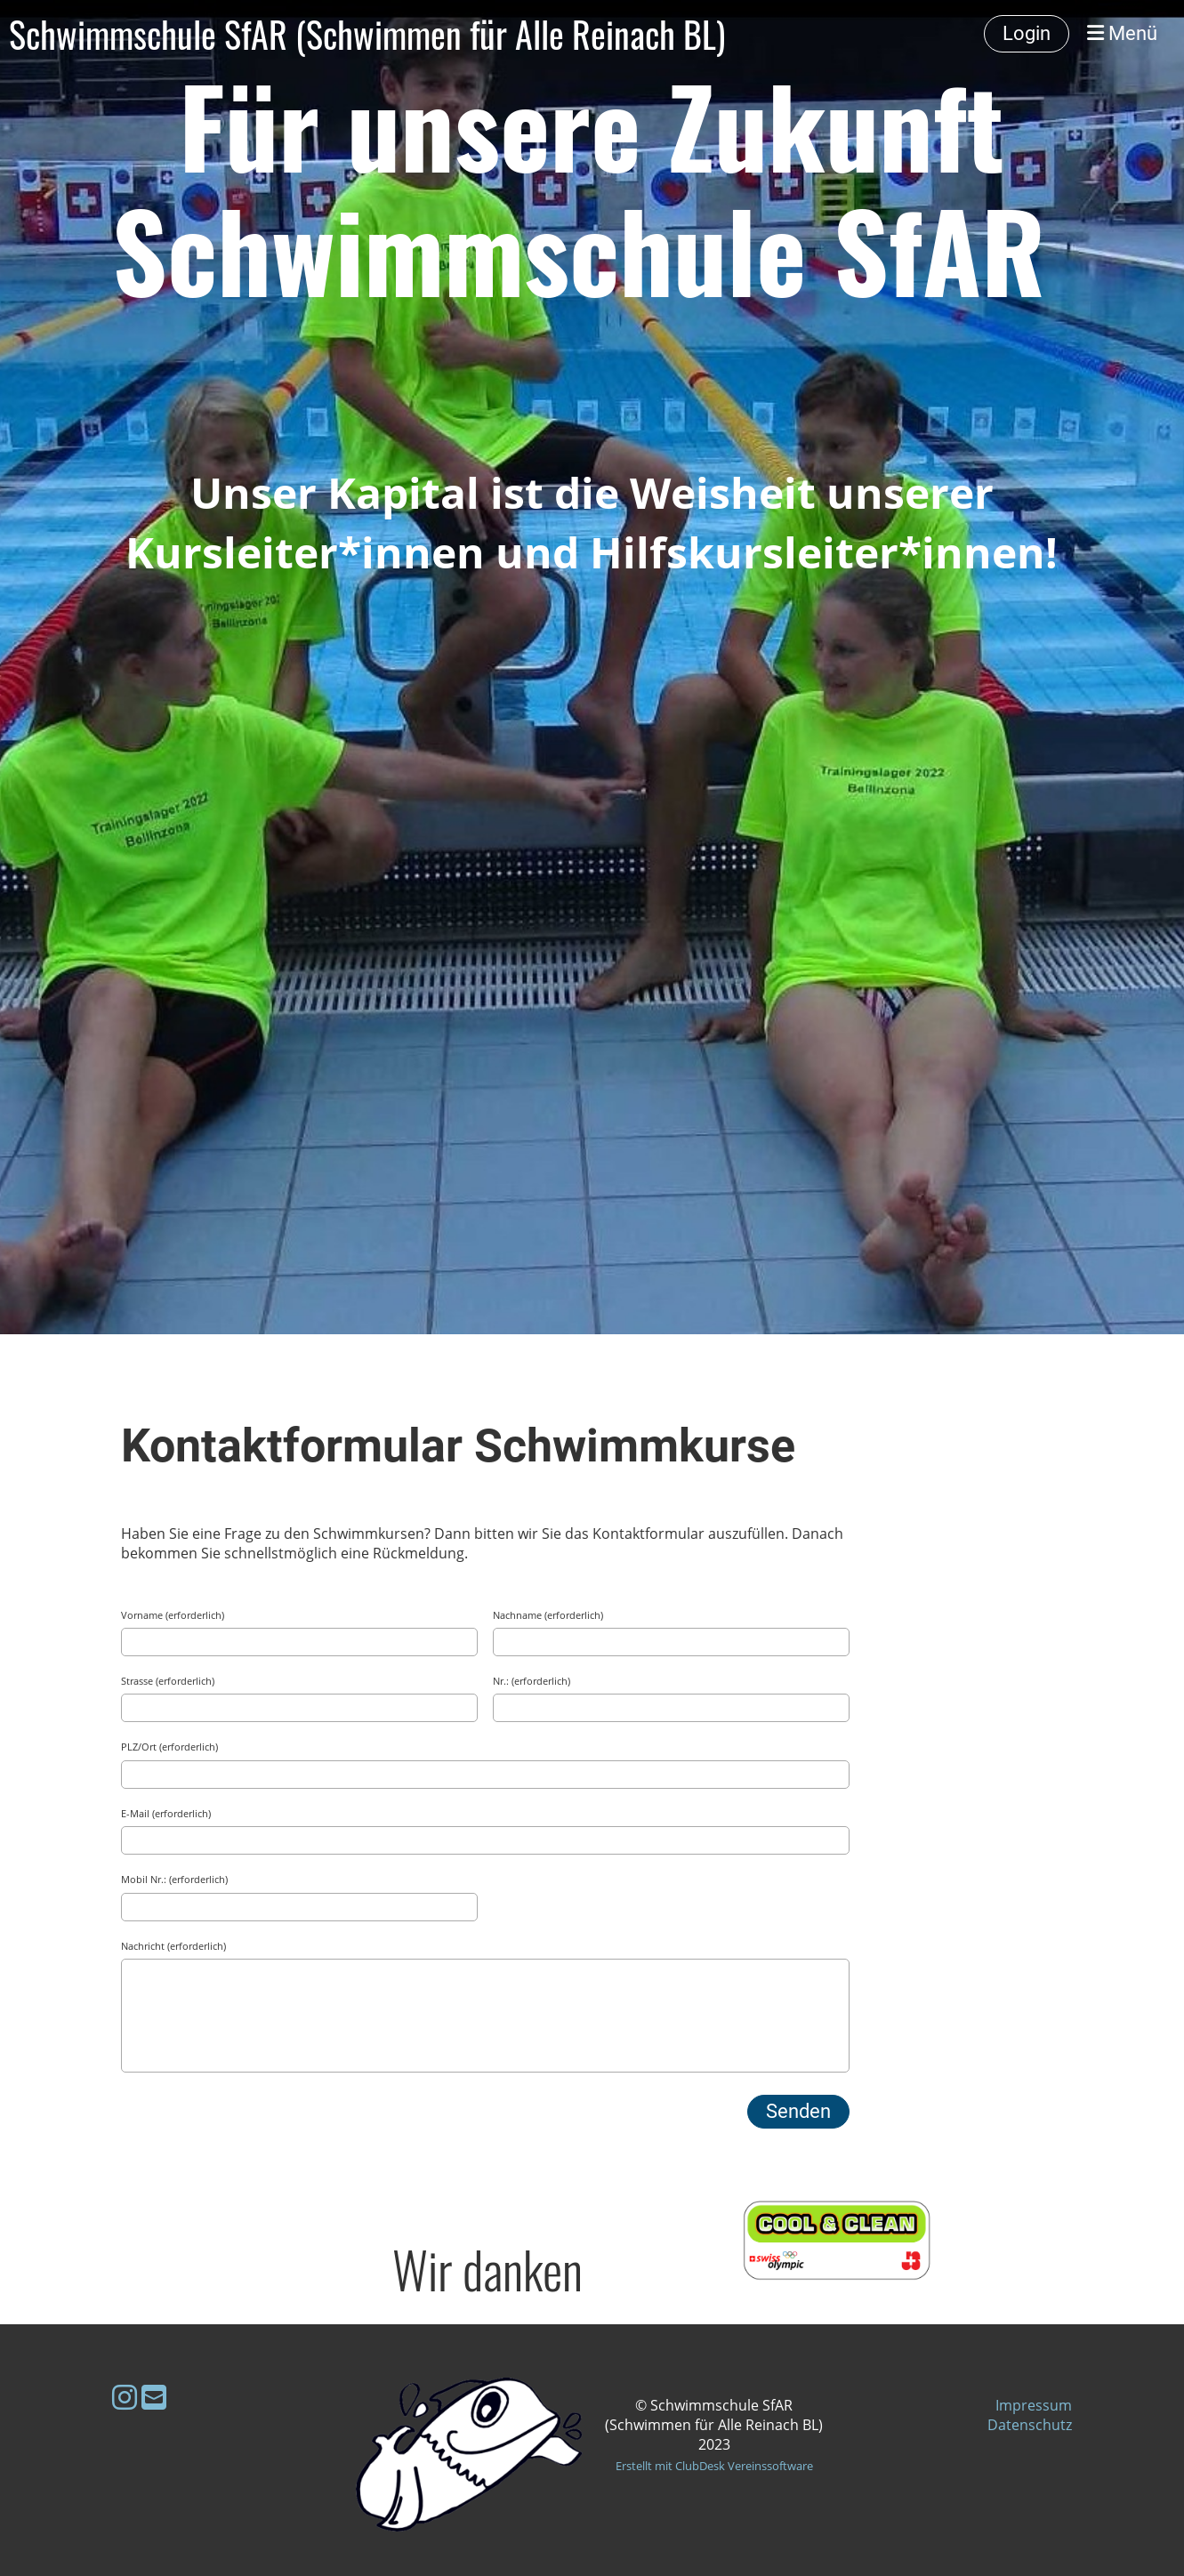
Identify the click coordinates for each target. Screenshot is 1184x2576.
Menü (1122, 33)
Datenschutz (1029, 2425)
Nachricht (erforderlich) (173, 1945)
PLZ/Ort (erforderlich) (169, 1746)
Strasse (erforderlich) (167, 1680)
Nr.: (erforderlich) (531, 1680)
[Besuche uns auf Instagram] (124, 2397)
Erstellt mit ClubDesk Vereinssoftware (714, 2466)
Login (1027, 33)
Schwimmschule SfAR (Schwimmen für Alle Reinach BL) (367, 34)
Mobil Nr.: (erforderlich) (174, 1879)
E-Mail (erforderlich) (166, 1813)
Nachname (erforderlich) (548, 1615)
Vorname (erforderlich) (172, 1615)
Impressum (1033, 2405)
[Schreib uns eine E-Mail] (153, 2397)
